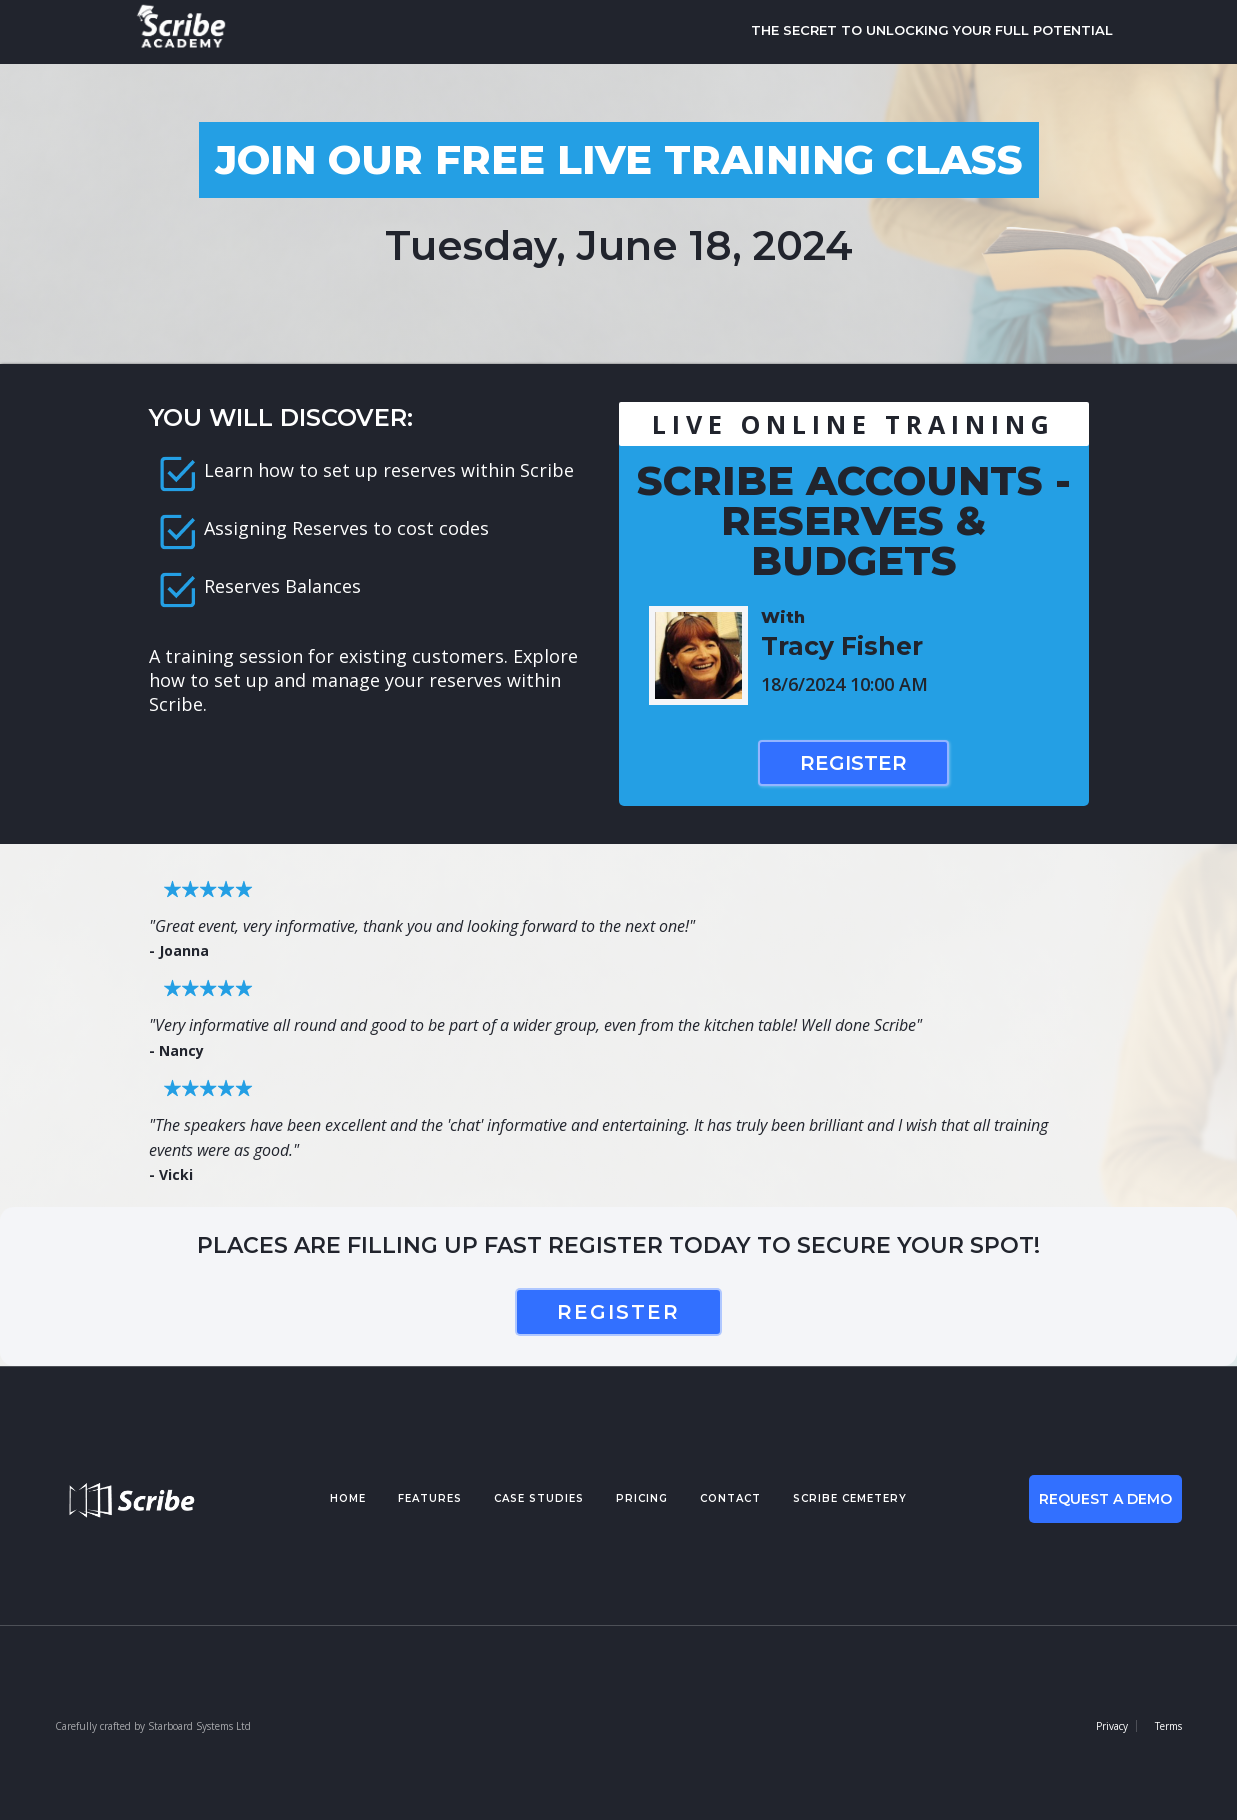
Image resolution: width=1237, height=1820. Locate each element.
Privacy (1112, 1726)
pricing (642, 1498)
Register (853, 763)
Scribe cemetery (850, 1498)
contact (730, 1498)
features (430, 1498)
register (618, 1312)
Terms (1168, 1726)
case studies (539, 1498)
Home (348, 1498)
